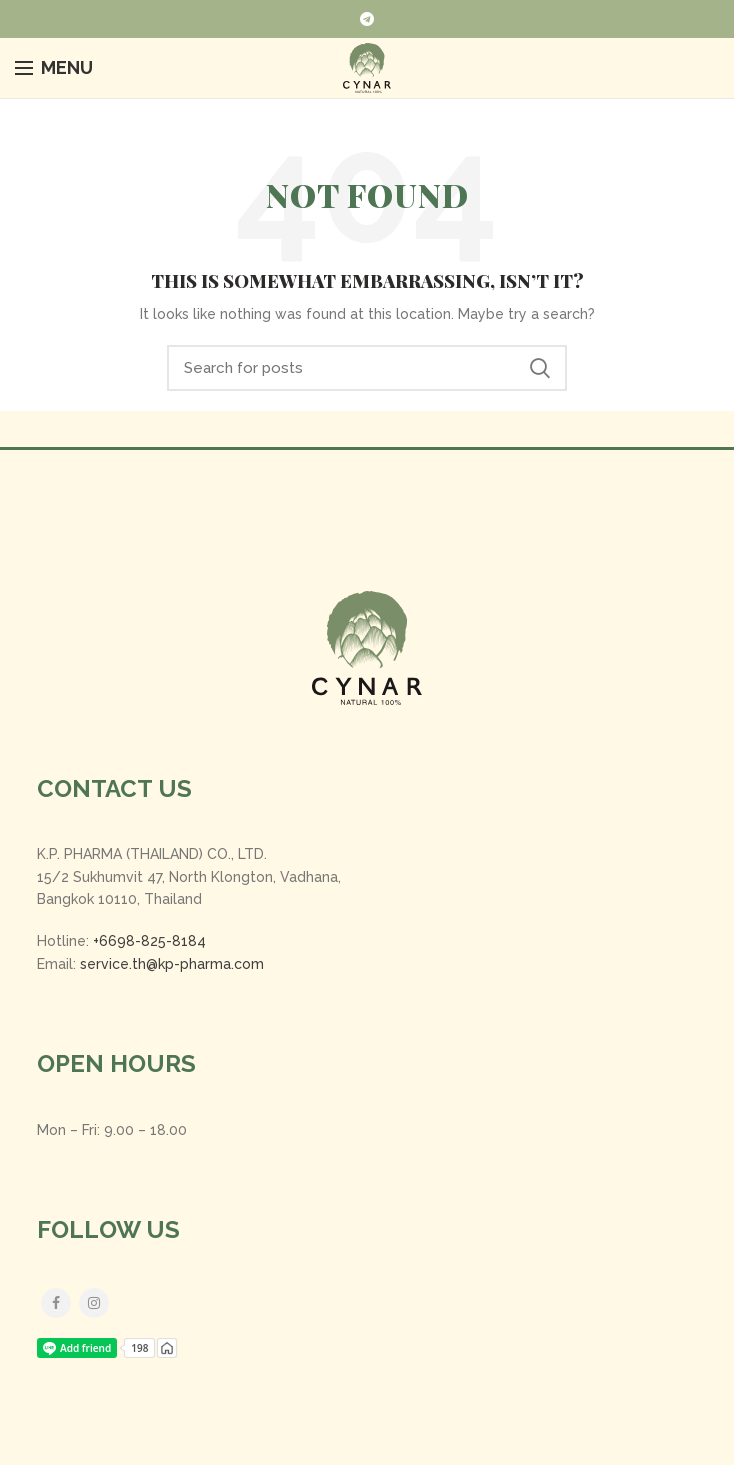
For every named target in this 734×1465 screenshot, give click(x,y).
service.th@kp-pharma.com (172, 964)
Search (540, 368)
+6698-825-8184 (149, 941)
